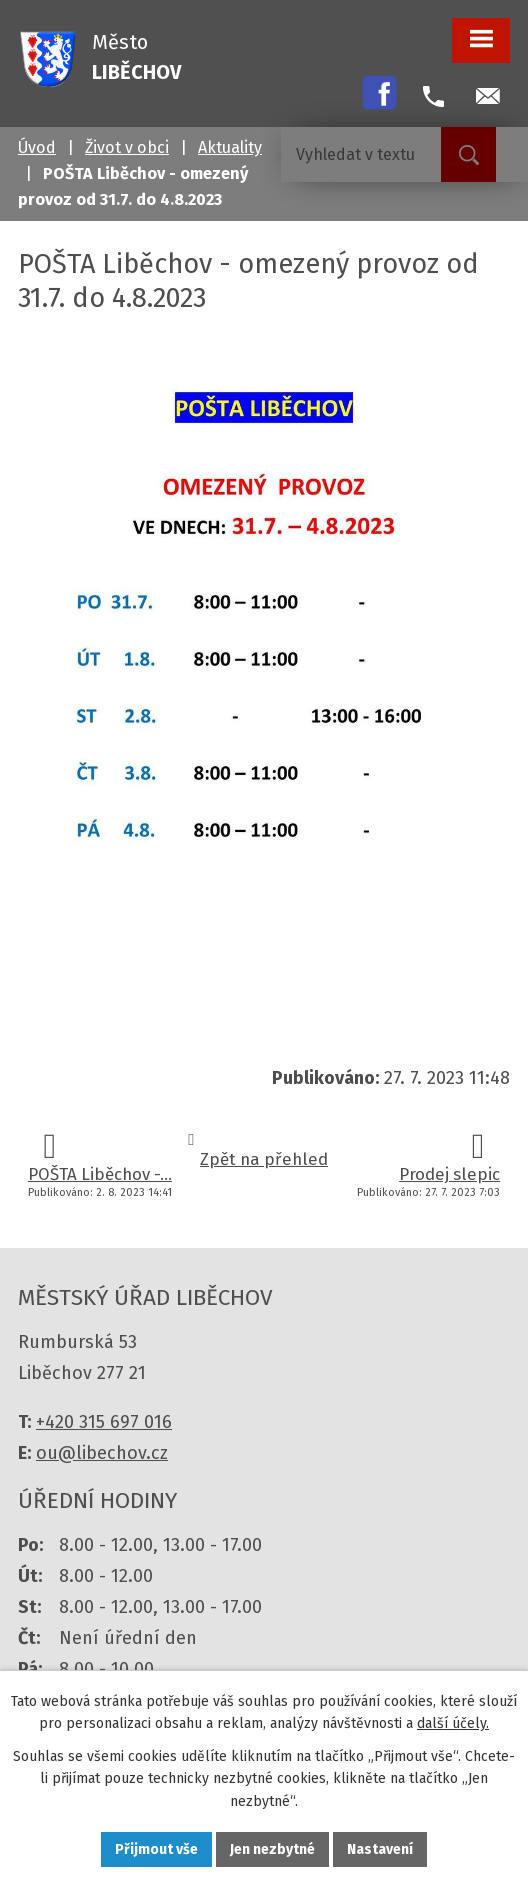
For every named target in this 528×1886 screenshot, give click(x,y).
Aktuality (230, 147)
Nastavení (380, 1849)
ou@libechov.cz (102, 1453)
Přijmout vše (156, 1849)
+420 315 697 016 (104, 1422)
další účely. (453, 1723)
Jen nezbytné (272, 1849)
